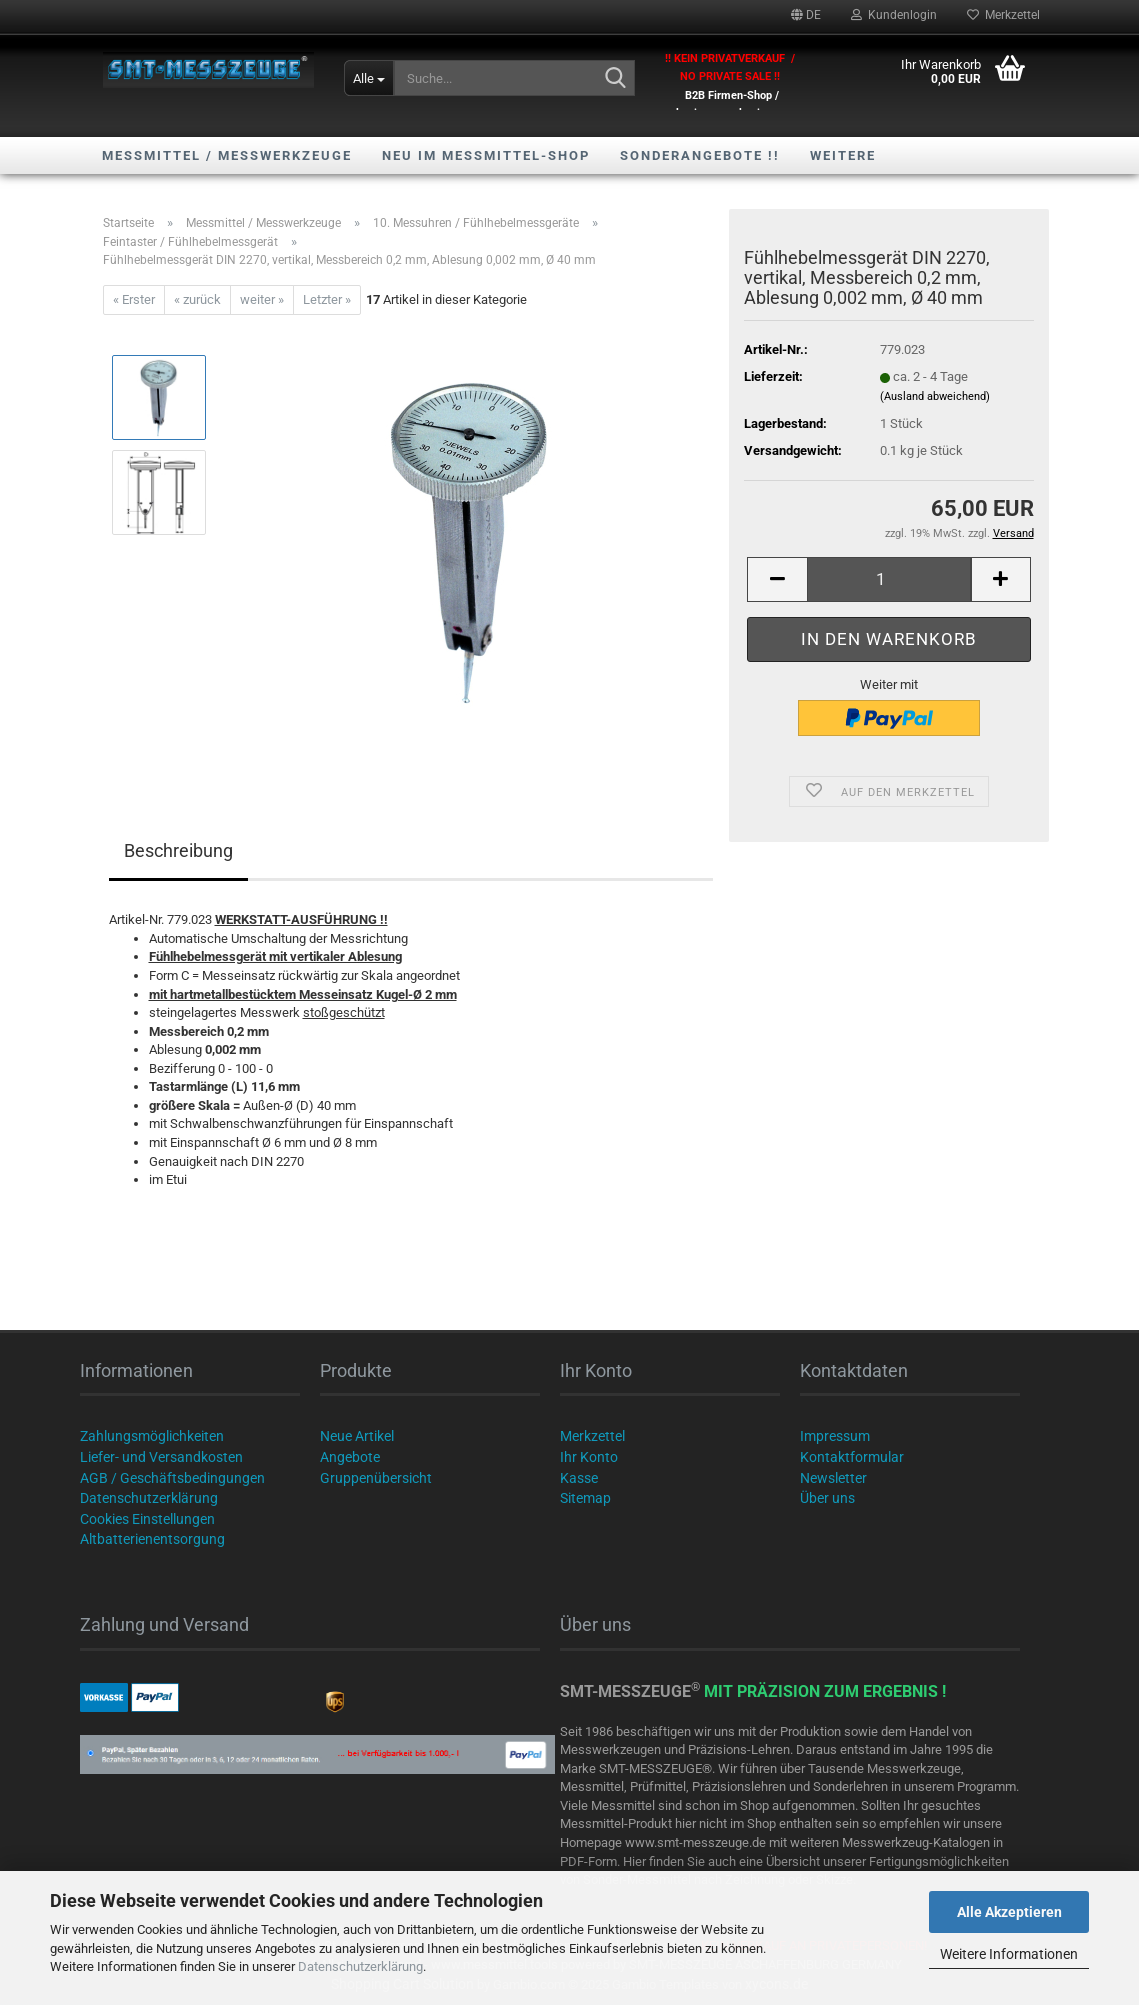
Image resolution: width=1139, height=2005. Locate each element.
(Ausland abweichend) (935, 396)
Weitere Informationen (1009, 1954)
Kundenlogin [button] (894, 15)
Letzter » (327, 299)
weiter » (262, 299)
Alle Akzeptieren (1009, 1912)
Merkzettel (1003, 15)
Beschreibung (178, 850)
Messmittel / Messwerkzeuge (227, 155)
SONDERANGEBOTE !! (700, 155)
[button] (806, 15)
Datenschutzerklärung (360, 1966)
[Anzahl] (888, 579)
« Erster (134, 299)
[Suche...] (369, 78)
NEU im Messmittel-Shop (486, 155)
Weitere (843, 155)
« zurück (197, 299)
